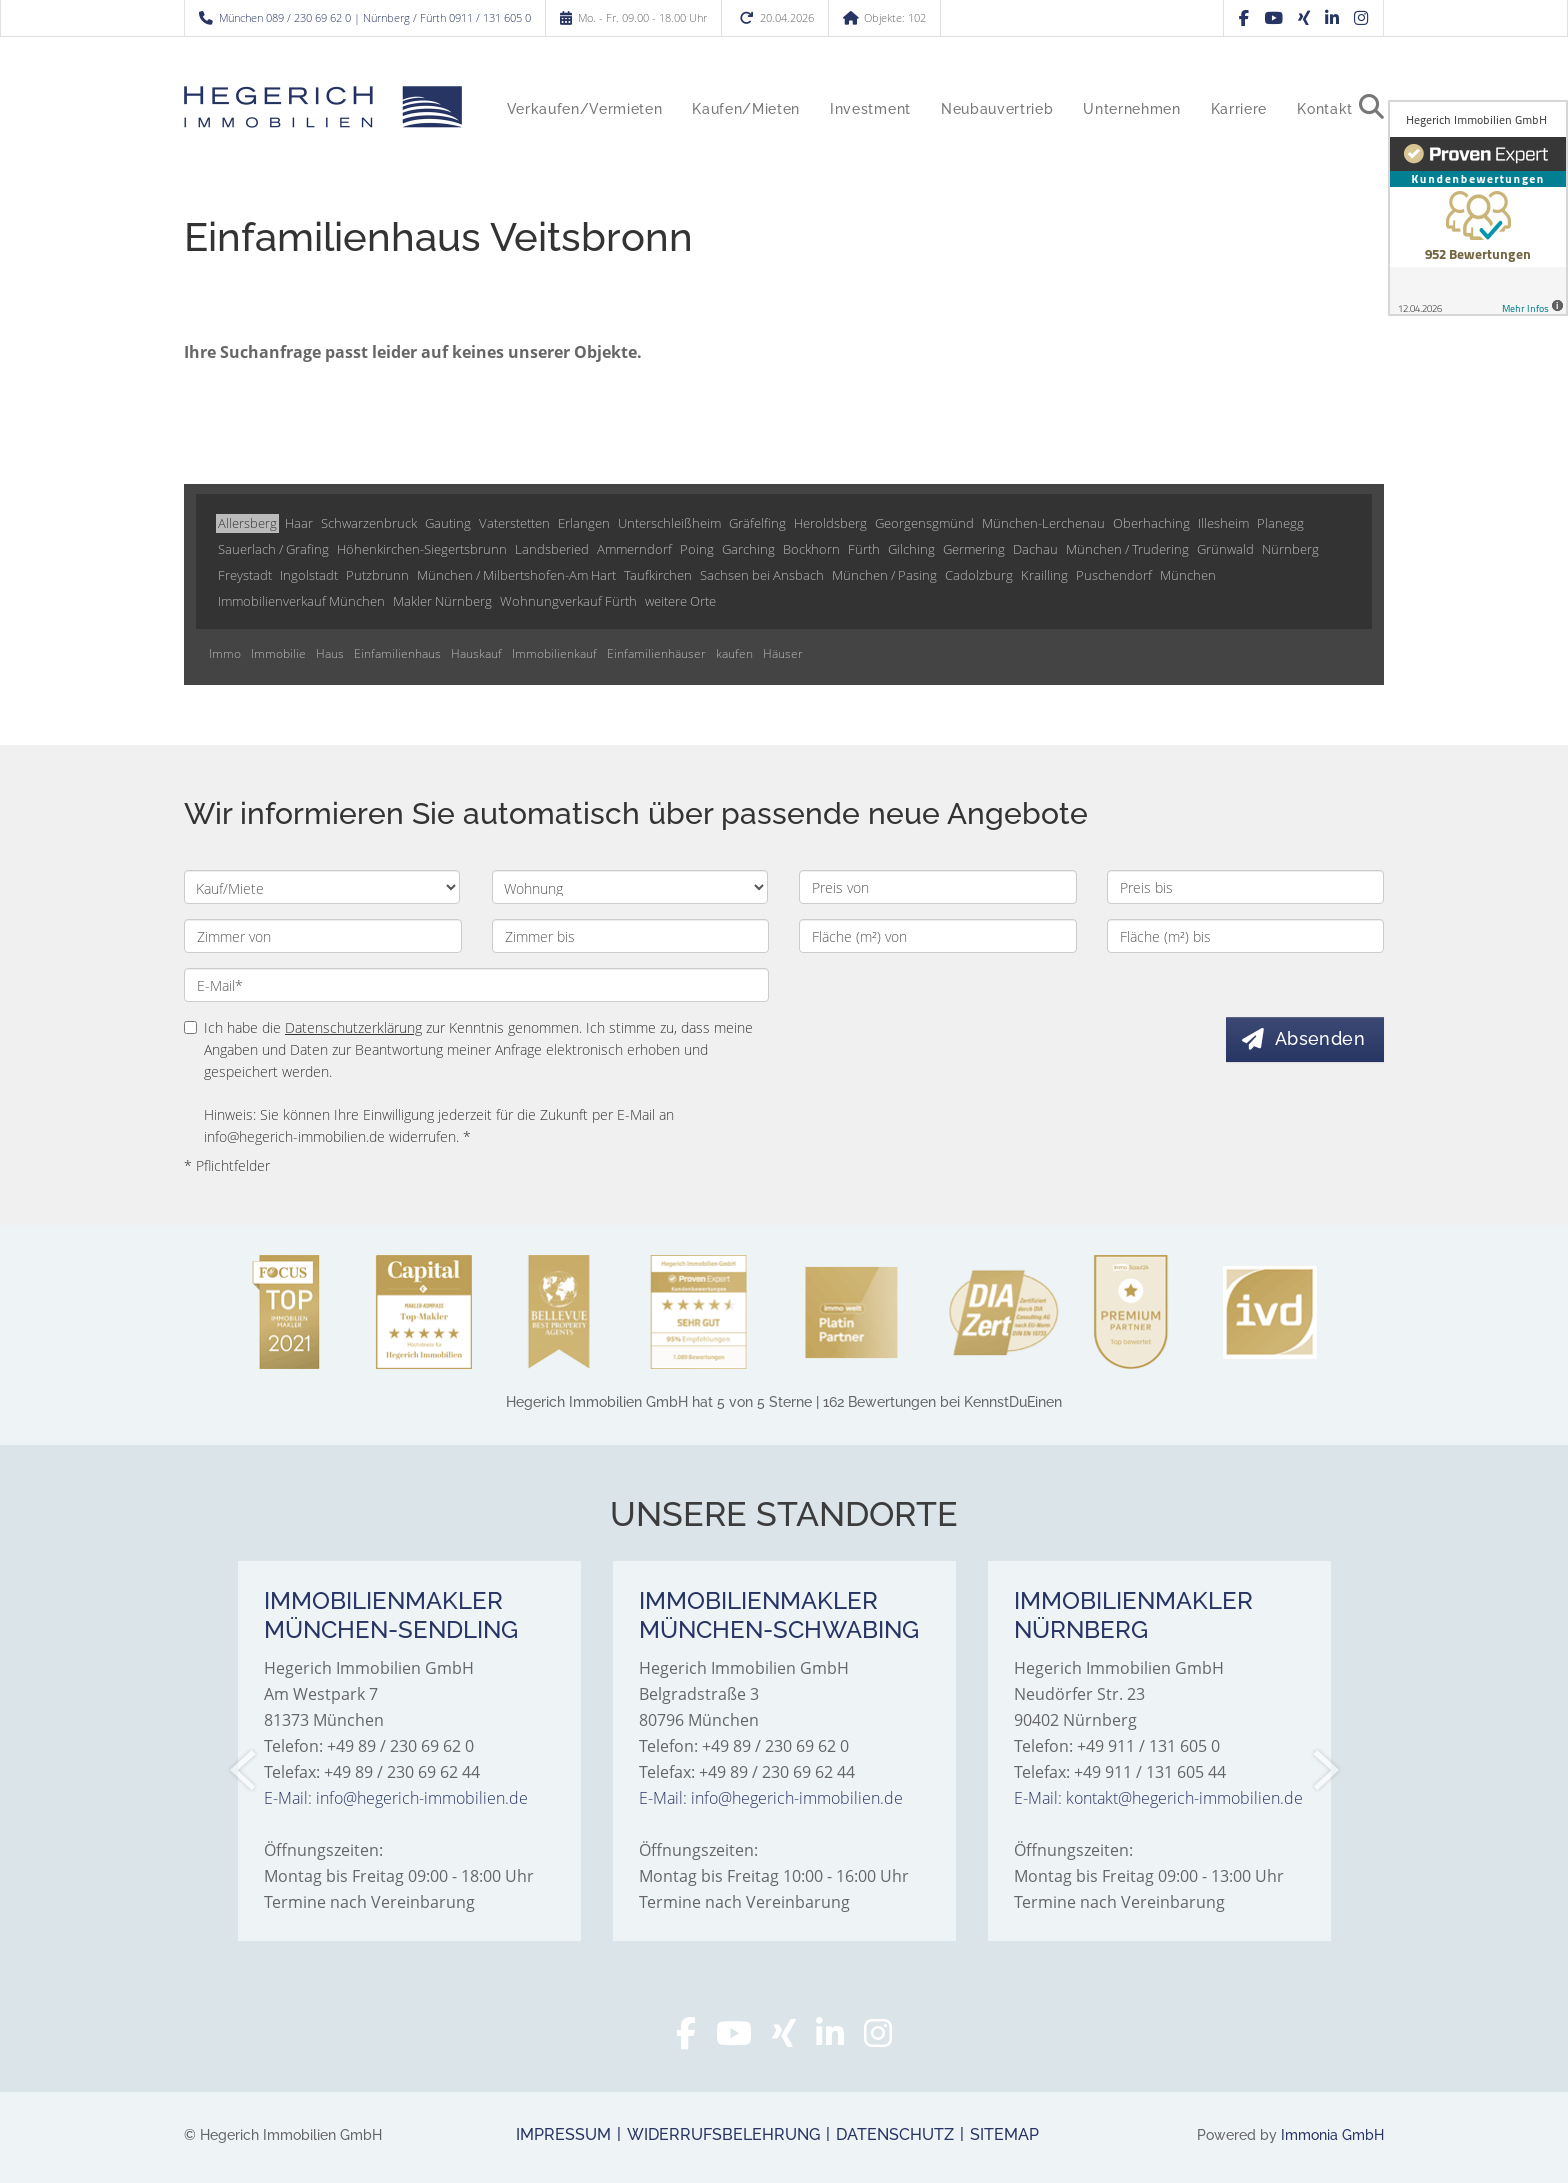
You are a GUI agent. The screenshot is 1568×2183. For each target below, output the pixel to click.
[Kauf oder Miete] (322, 887)
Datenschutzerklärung (353, 1027)
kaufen (734, 653)
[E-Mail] (476, 985)
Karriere (1239, 109)
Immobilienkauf (554, 653)
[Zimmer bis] (631, 936)
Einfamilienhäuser (656, 653)
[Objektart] (630, 887)
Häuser (783, 653)
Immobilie (278, 653)
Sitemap (1004, 2134)
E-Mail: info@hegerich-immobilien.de (396, 1798)
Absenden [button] (1321, 1039)
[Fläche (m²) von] (938, 936)
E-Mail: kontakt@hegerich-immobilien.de (1158, 1798)
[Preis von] (938, 887)
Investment (870, 109)
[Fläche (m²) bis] (1246, 936)
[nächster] (1324, 1770)
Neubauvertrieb (997, 109)
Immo (225, 653)
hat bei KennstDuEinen (784, 1402)
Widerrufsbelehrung (723, 2134)
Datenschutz (895, 2134)
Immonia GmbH (1332, 2135)
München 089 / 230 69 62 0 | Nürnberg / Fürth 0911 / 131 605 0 (375, 17)
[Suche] (1379, 122)
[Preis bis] (1246, 887)
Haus (330, 653)
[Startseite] (323, 107)
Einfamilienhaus (397, 653)
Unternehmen (1131, 109)
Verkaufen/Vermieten (585, 109)
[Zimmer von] (323, 936)
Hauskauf (476, 653)
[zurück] (244, 1770)
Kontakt (1325, 109)
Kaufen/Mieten (746, 109)
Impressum (563, 2134)
